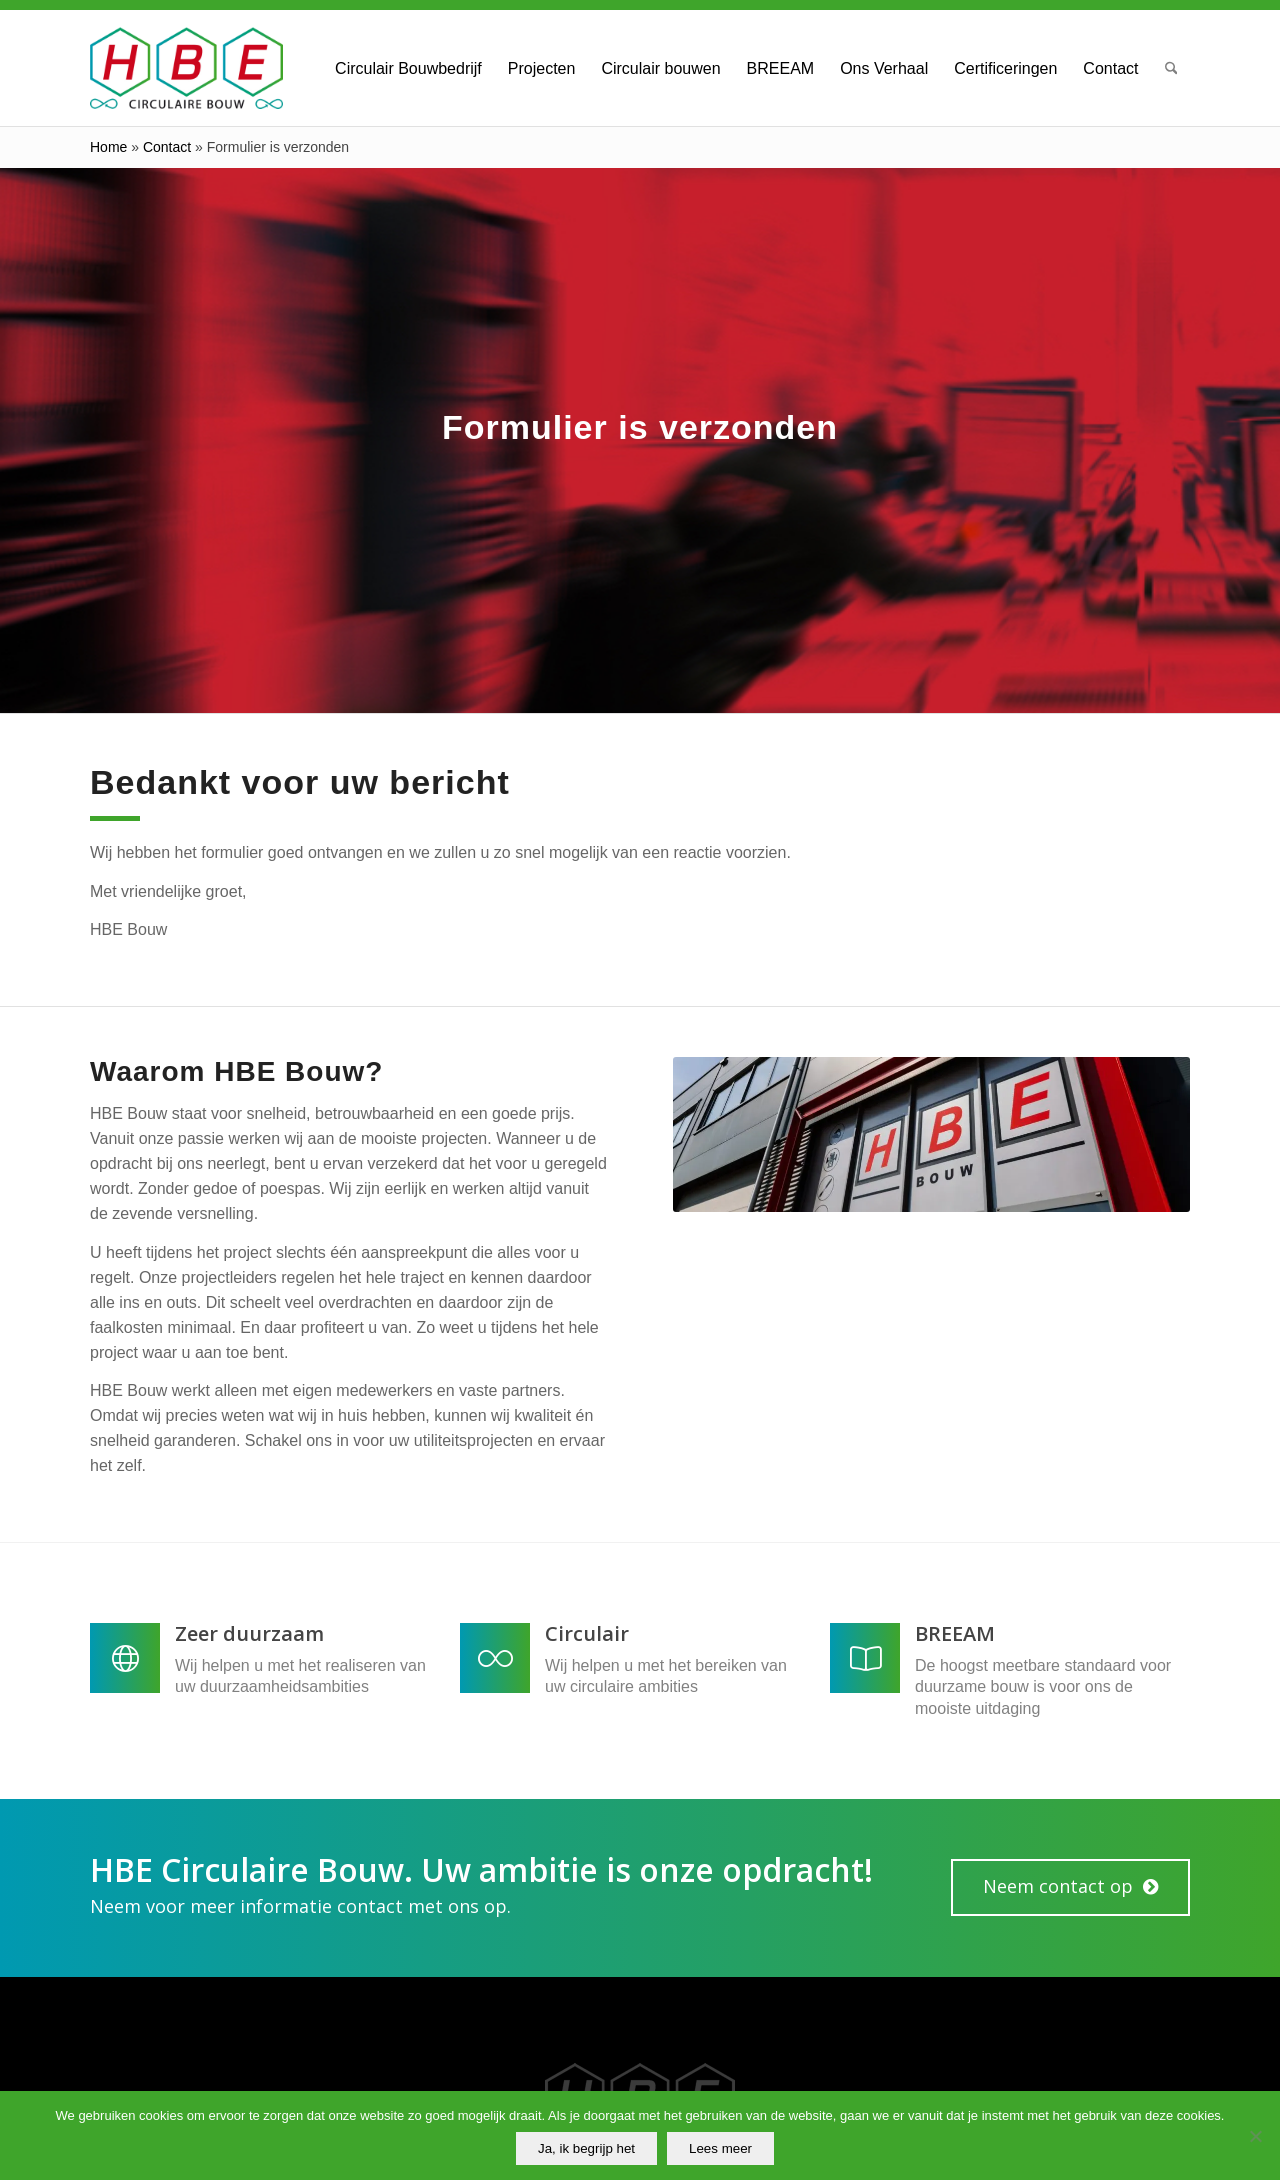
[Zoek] (1171, 68)
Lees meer (720, 2148)
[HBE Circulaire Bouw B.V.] (186, 68)
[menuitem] (408, 68)
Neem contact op (1058, 1886)
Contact (167, 147)
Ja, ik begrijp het (586, 2148)
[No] (1255, 2136)
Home (108, 147)
